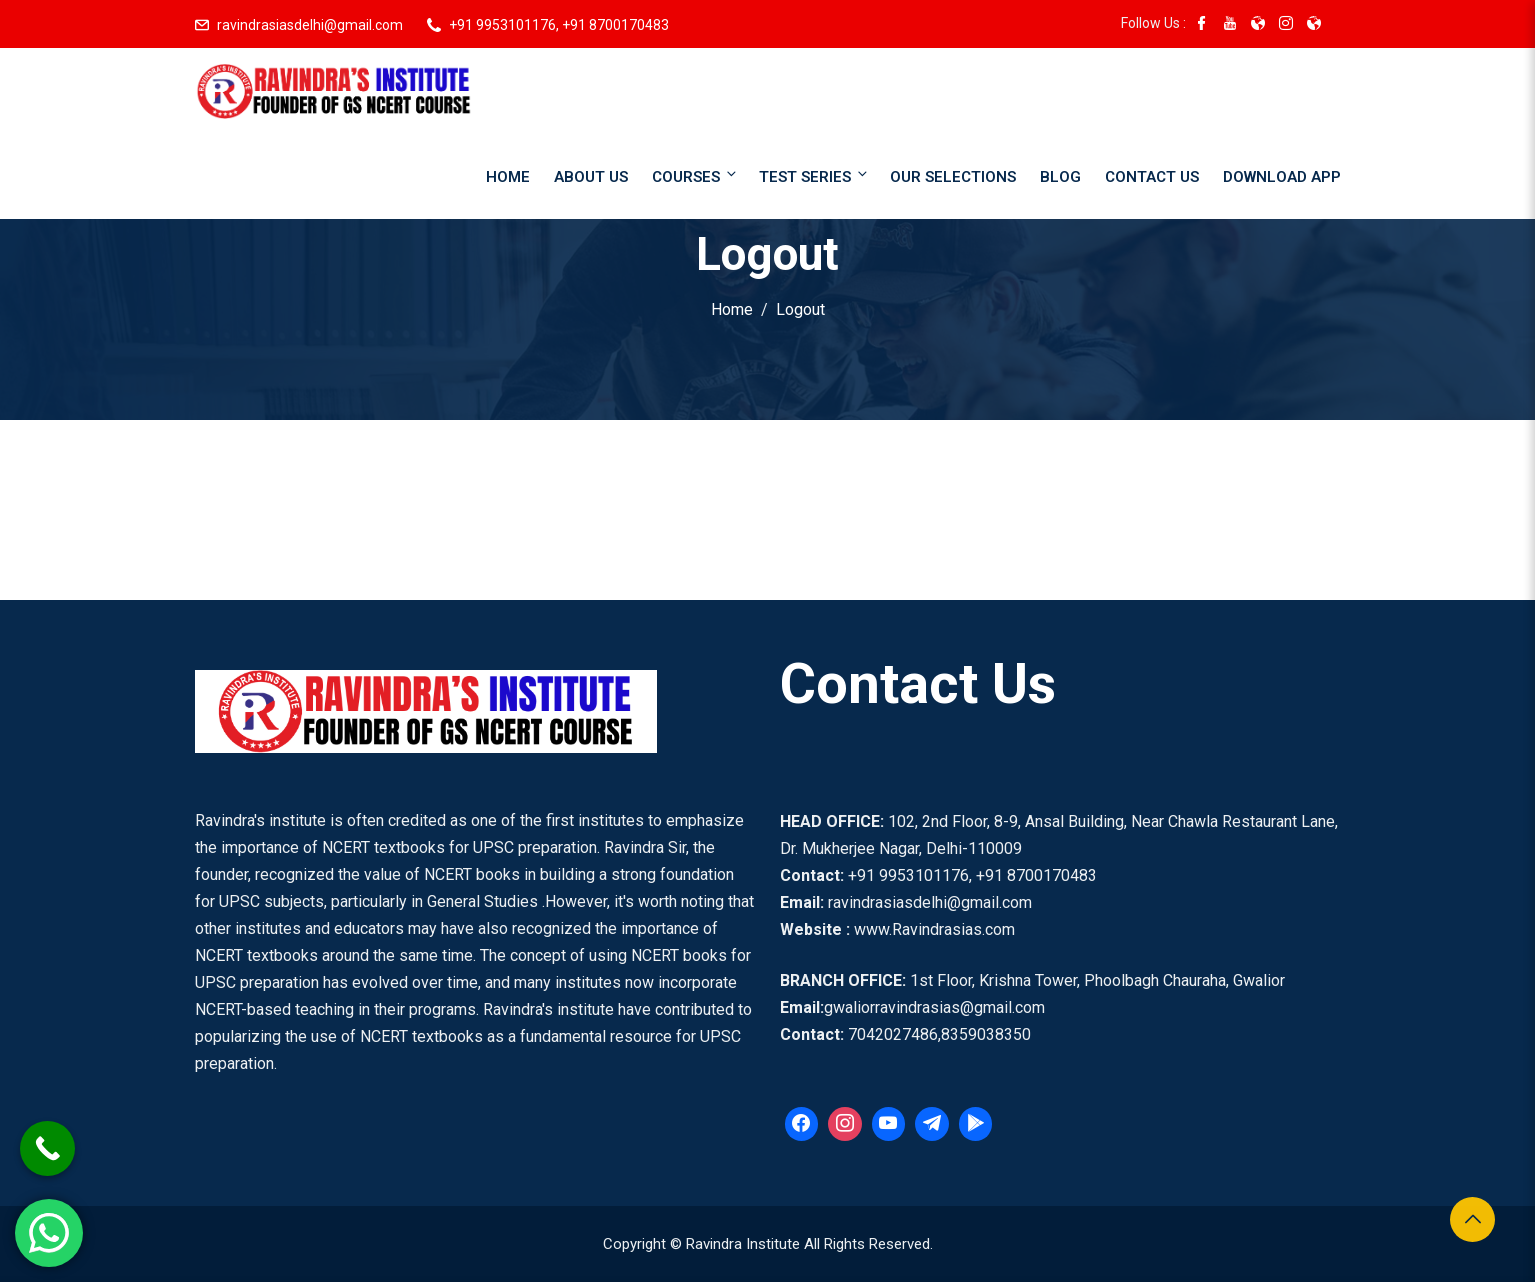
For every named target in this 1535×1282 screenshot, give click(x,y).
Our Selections (953, 177)
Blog (1060, 177)
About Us (591, 177)
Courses (695, 175)
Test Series (814, 175)
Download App (1282, 177)
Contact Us (1152, 177)
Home (508, 177)
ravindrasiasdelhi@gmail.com (310, 25)
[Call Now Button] (47, 1148)
